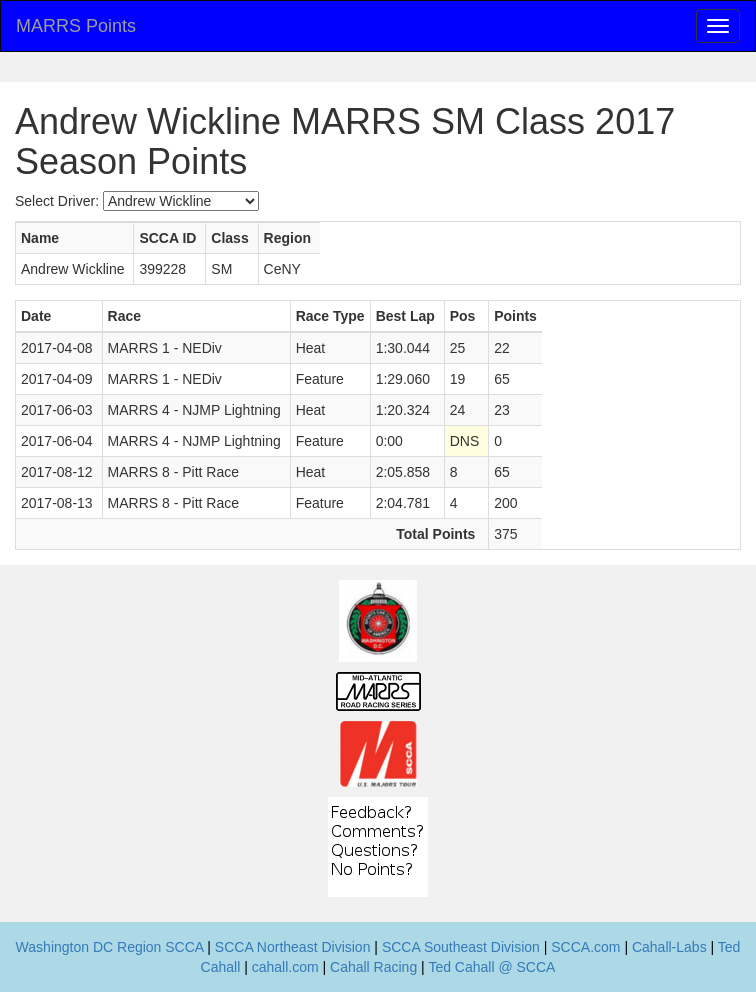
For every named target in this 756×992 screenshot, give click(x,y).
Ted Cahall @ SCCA (491, 967)
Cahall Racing (373, 967)
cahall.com (285, 967)
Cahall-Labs (669, 947)
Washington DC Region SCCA (110, 947)
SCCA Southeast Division (461, 947)
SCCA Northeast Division (293, 947)
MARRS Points (76, 26)
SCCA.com (585, 947)
